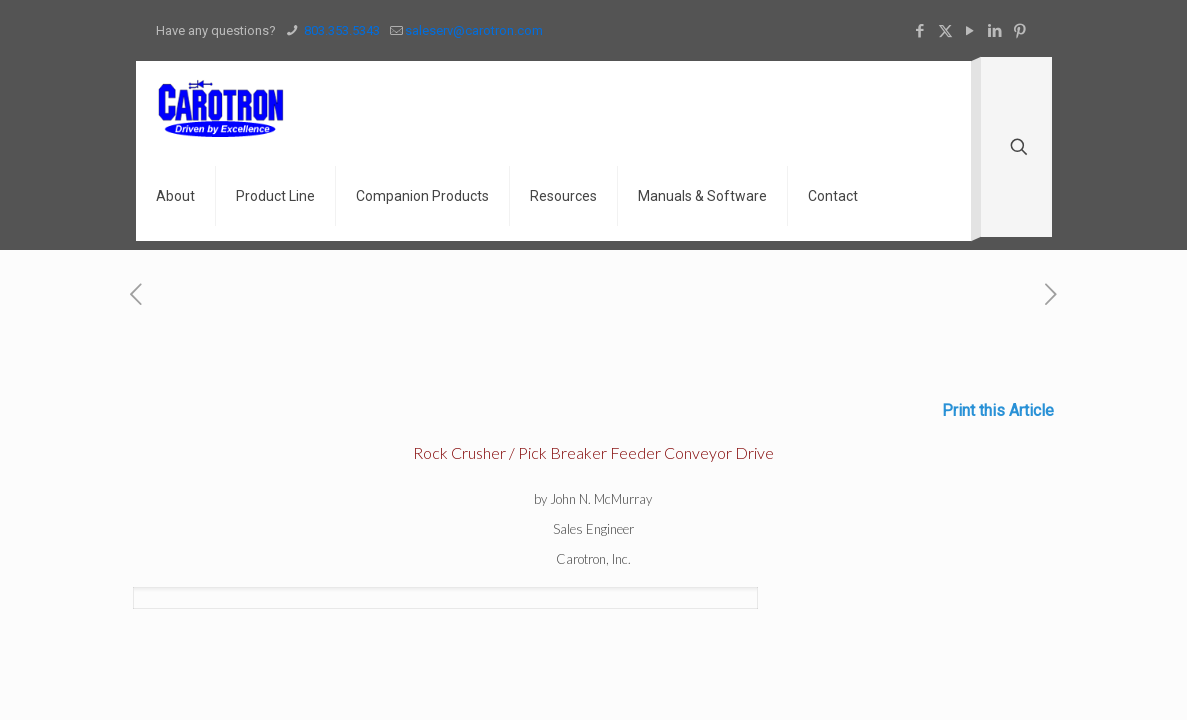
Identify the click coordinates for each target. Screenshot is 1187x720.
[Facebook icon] (920, 31)
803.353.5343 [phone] (340, 30)
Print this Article (998, 410)
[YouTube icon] (970, 31)
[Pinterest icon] (1020, 31)
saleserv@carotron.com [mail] (474, 30)
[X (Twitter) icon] (945, 31)
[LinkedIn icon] (995, 31)
